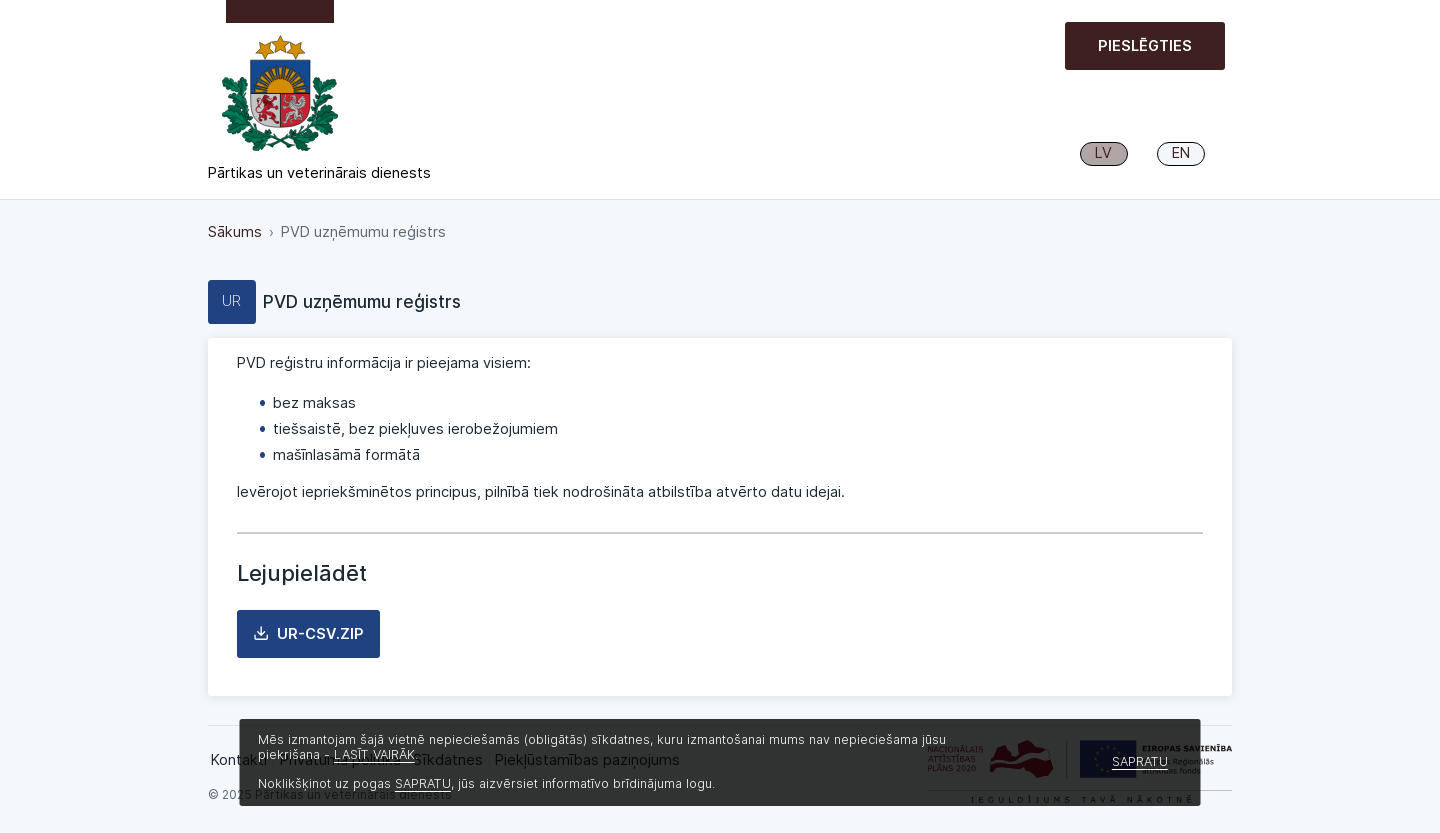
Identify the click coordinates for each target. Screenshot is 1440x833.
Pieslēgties (1145, 46)
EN (1181, 153)
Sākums (235, 232)
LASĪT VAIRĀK (374, 754)
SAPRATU (423, 783)
